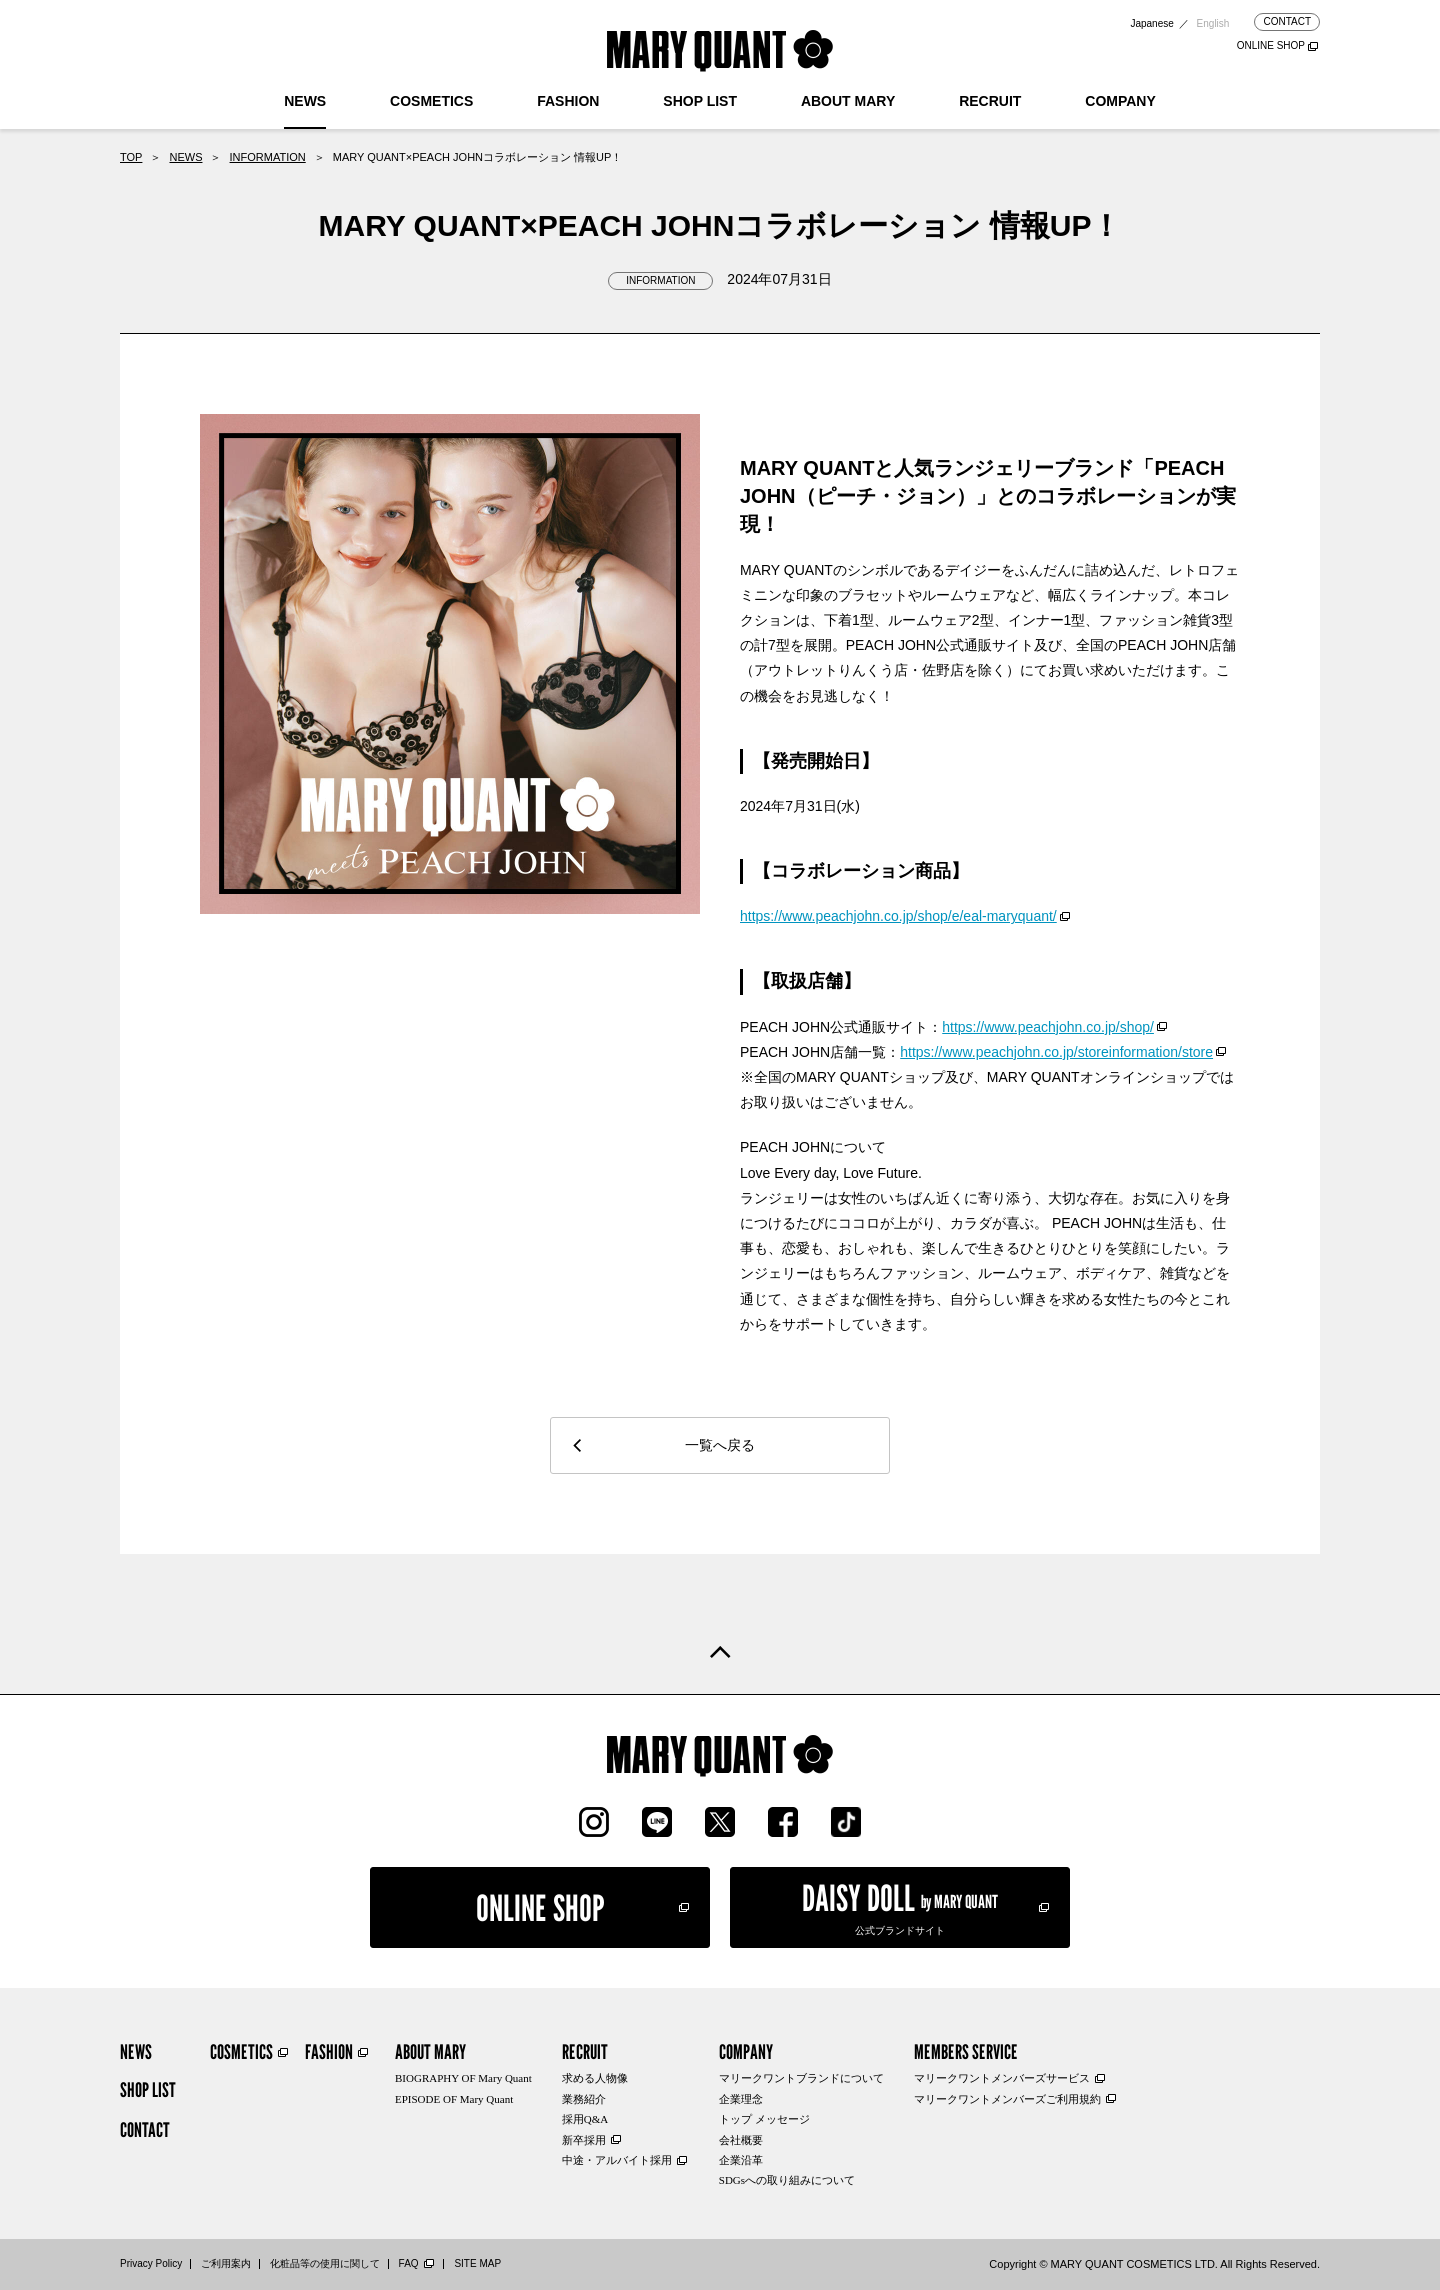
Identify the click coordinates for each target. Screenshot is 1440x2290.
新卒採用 (584, 2140)
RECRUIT (990, 101)
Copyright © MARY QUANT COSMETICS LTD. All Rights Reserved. (1154, 2264)
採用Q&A (585, 2119)
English (1213, 23)
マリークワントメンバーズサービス (1002, 2078)
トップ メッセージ (764, 2119)
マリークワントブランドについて (801, 2078)
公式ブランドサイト (900, 1906)
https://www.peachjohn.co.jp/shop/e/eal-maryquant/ (898, 916)
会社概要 (741, 2140)
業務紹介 (584, 2099)
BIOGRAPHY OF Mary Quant (463, 2078)
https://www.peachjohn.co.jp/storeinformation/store (1056, 1052)
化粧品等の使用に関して (325, 2263)
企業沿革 (741, 2160)
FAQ (409, 2263)
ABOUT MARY (848, 101)
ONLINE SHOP (1271, 45)
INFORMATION (268, 157)
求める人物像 (595, 2078)
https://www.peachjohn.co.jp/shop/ (1048, 1027)
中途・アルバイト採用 (617, 2160)
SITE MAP (477, 2263)
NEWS (305, 101)
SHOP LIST (700, 101)
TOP (131, 157)
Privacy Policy (151, 2263)
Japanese (1151, 23)
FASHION (568, 101)
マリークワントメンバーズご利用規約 (1007, 2099)
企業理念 (741, 2099)
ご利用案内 (226, 2263)
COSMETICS (431, 101)
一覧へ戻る (720, 1445)
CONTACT (1287, 21)
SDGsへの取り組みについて (787, 2180)
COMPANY (1120, 101)
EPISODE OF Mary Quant (454, 2099)
